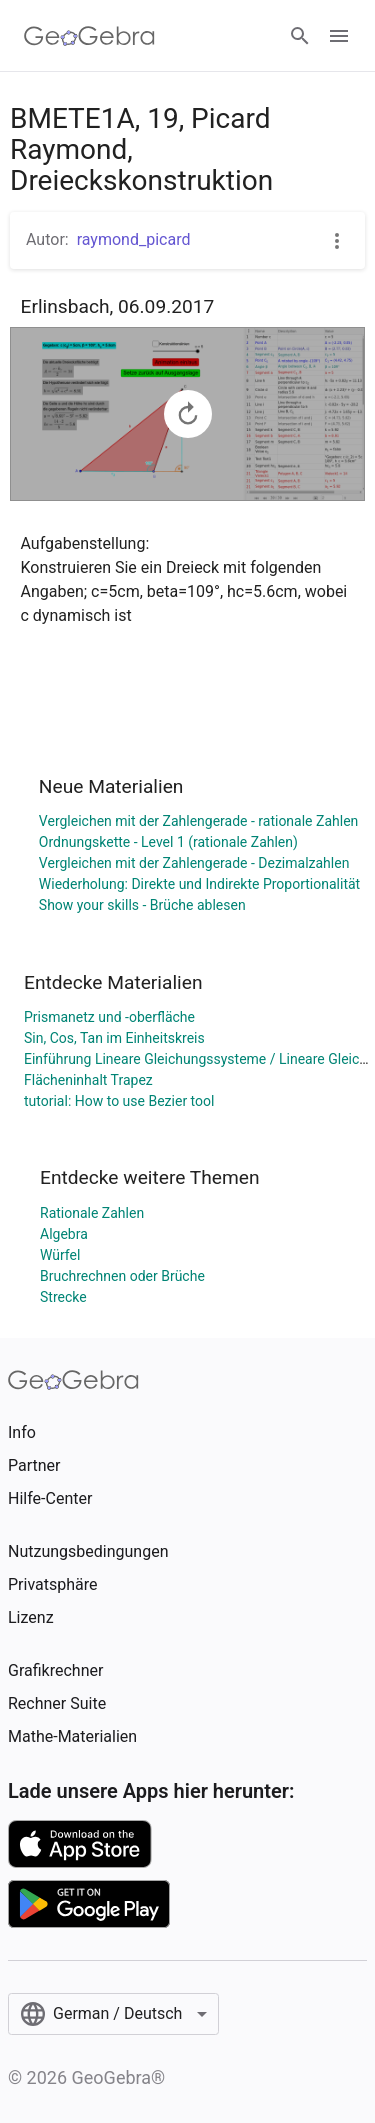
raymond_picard (134, 239)
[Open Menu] (339, 36)
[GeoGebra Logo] (89, 36)
